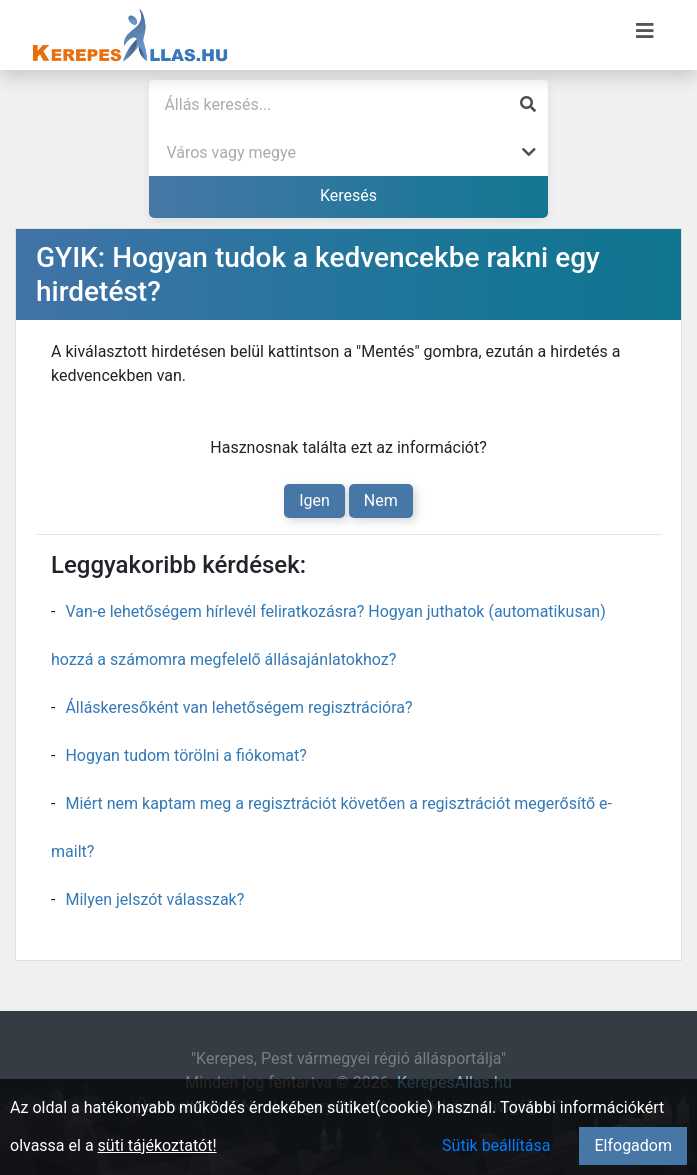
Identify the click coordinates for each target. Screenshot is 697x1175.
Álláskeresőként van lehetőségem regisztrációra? (238, 707)
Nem (381, 500)
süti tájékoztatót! (157, 1145)
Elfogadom (633, 1145)
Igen (314, 500)
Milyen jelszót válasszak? (154, 899)
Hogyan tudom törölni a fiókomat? (185, 755)
